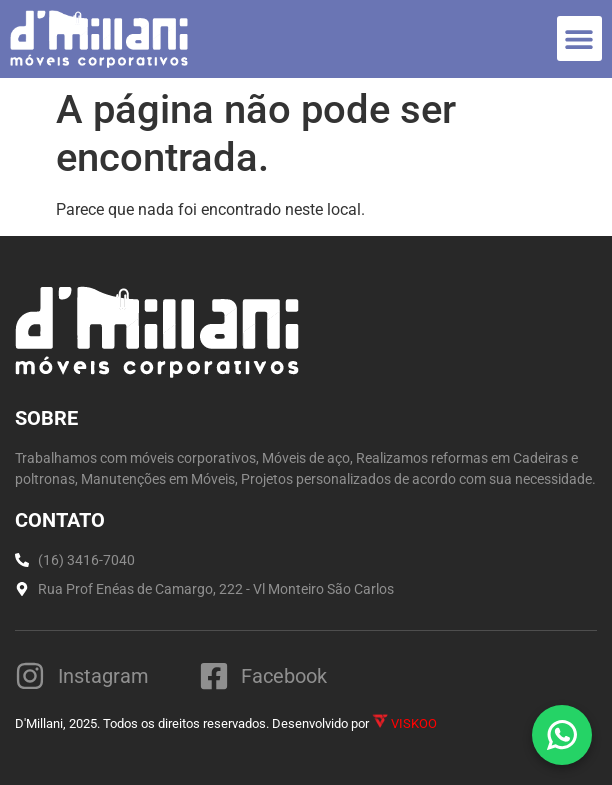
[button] (579, 38)
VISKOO (404, 723)
